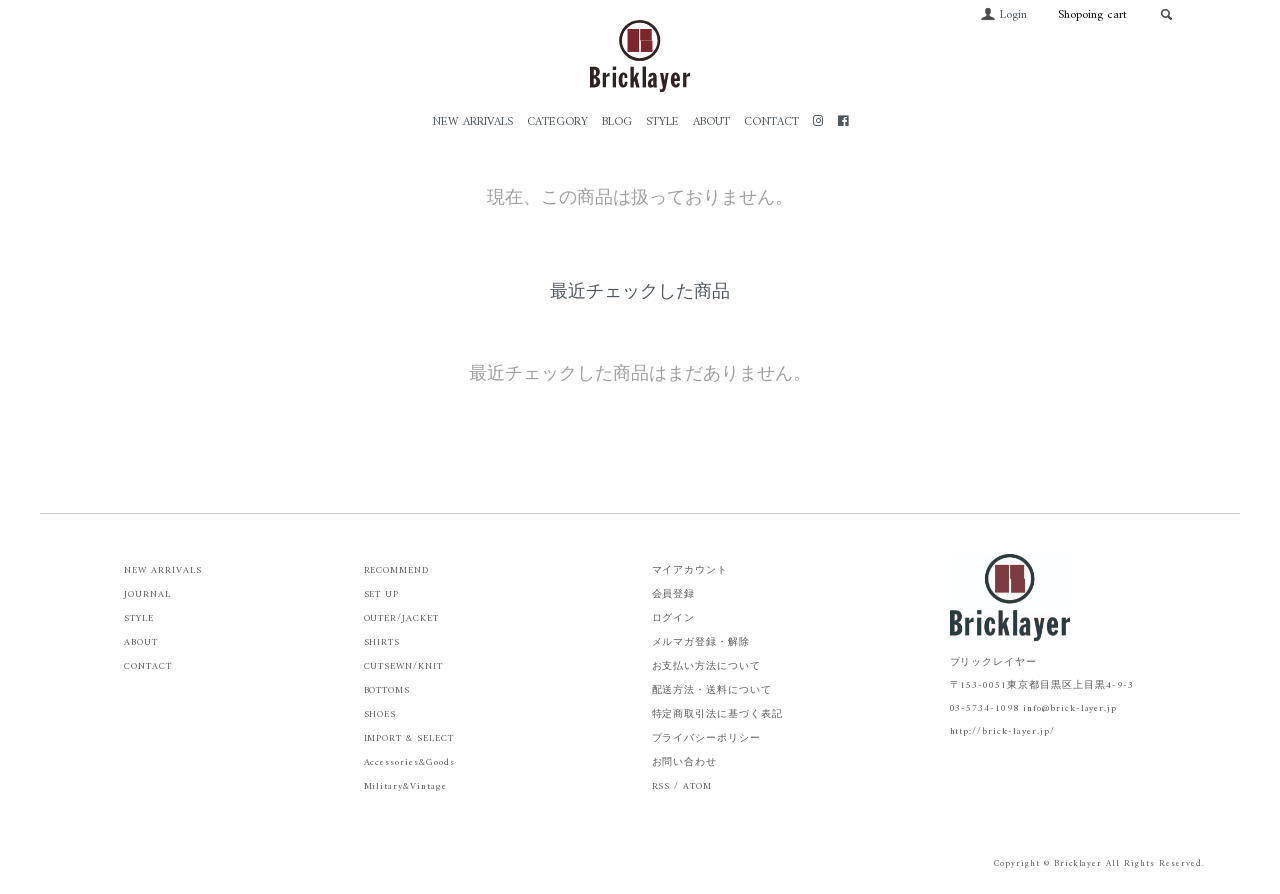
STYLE (662, 122)
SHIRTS (382, 642)
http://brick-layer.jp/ (1002, 731)
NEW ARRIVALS (472, 122)
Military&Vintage (405, 786)
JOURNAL (147, 594)
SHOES (380, 714)
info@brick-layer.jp (1070, 708)
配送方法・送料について (712, 690)
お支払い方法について (707, 666)
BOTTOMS (387, 690)
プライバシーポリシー (707, 738)
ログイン (674, 618)
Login (1003, 15)
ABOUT (711, 122)
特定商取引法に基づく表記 (718, 714)
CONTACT (771, 122)
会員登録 (674, 594)
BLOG (617, 122)
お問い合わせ (685, 762)
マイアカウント (690, 570)
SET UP (382, 594)
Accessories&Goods (409, 762)
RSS (661, 786)
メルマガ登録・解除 (701, 642)
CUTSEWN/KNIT (404, 666)
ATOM (697, 786)
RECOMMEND (397, 570)
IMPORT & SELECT (409, 738)
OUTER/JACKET (402, 618)
